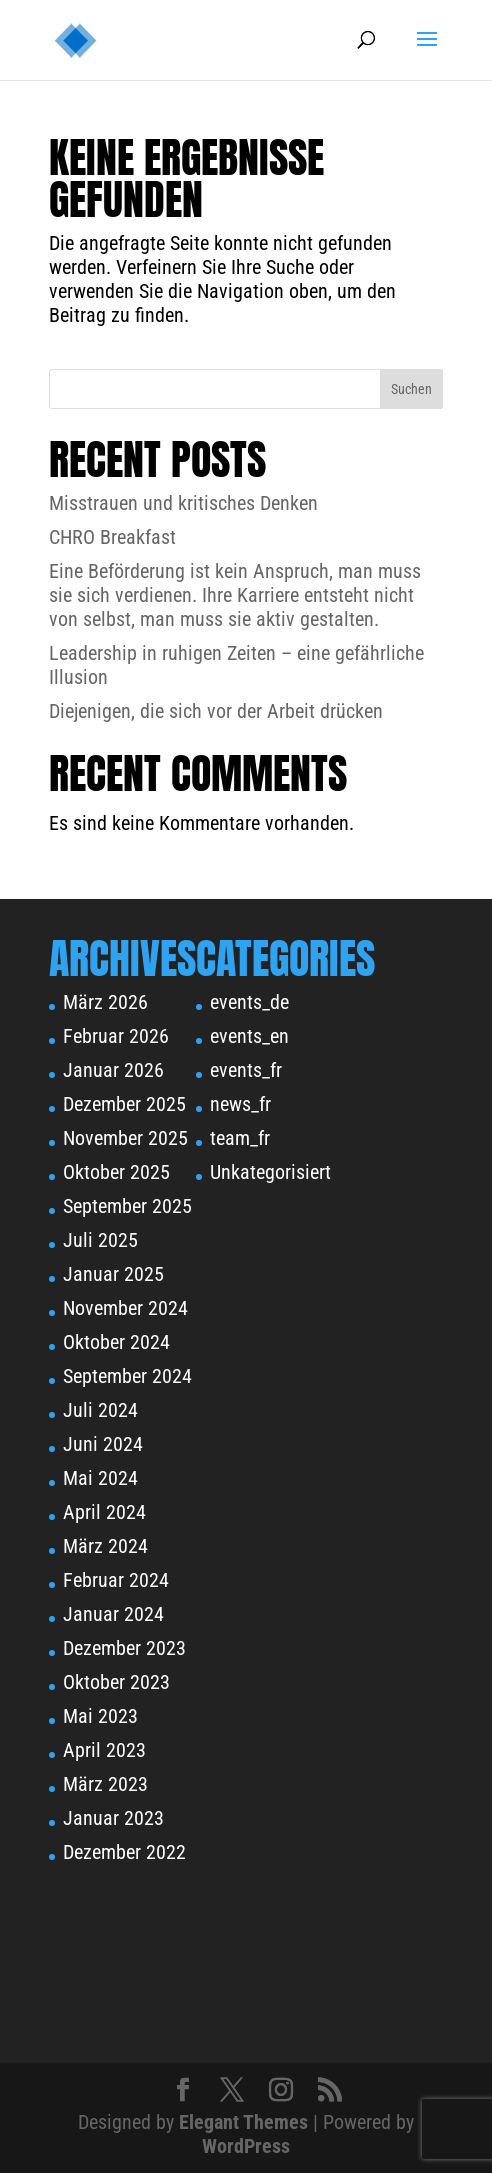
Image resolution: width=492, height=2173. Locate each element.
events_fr (246, 1070)
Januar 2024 (113, 1614)
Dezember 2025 (124, 1104)
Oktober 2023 (116, 1682)
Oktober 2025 (116, 1172)
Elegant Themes (243, 2122)
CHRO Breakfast (112, 537)
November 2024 (125, 1308)
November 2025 (125, 1138)
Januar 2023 (113, 1818)
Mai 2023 (100, 1716)
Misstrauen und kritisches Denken (183, 503)
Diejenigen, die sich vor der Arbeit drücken (216, 711)
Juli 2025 (100, 1240)
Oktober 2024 (116, 1342)
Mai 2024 (100, 1478)
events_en (249, 1036)
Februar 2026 (116, 1036)
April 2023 (104, 1750)
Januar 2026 (113, 1070)
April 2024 (104, 1512)
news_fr (240, 1104)
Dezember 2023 (124, 1648)
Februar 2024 (116, 1580)
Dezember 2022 (124, 1852)
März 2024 (105, 1546)
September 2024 (127, 1376)
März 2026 (105, 1002)
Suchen (411, 389)
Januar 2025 (113, 1274)
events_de (249, 1002)
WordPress (246, 2146)
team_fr (240, 1138)
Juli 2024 (100, 1410)
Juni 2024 (103, 1444)
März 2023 (105, 1784)
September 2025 (127, 1206)
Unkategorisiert (270, 1172)
